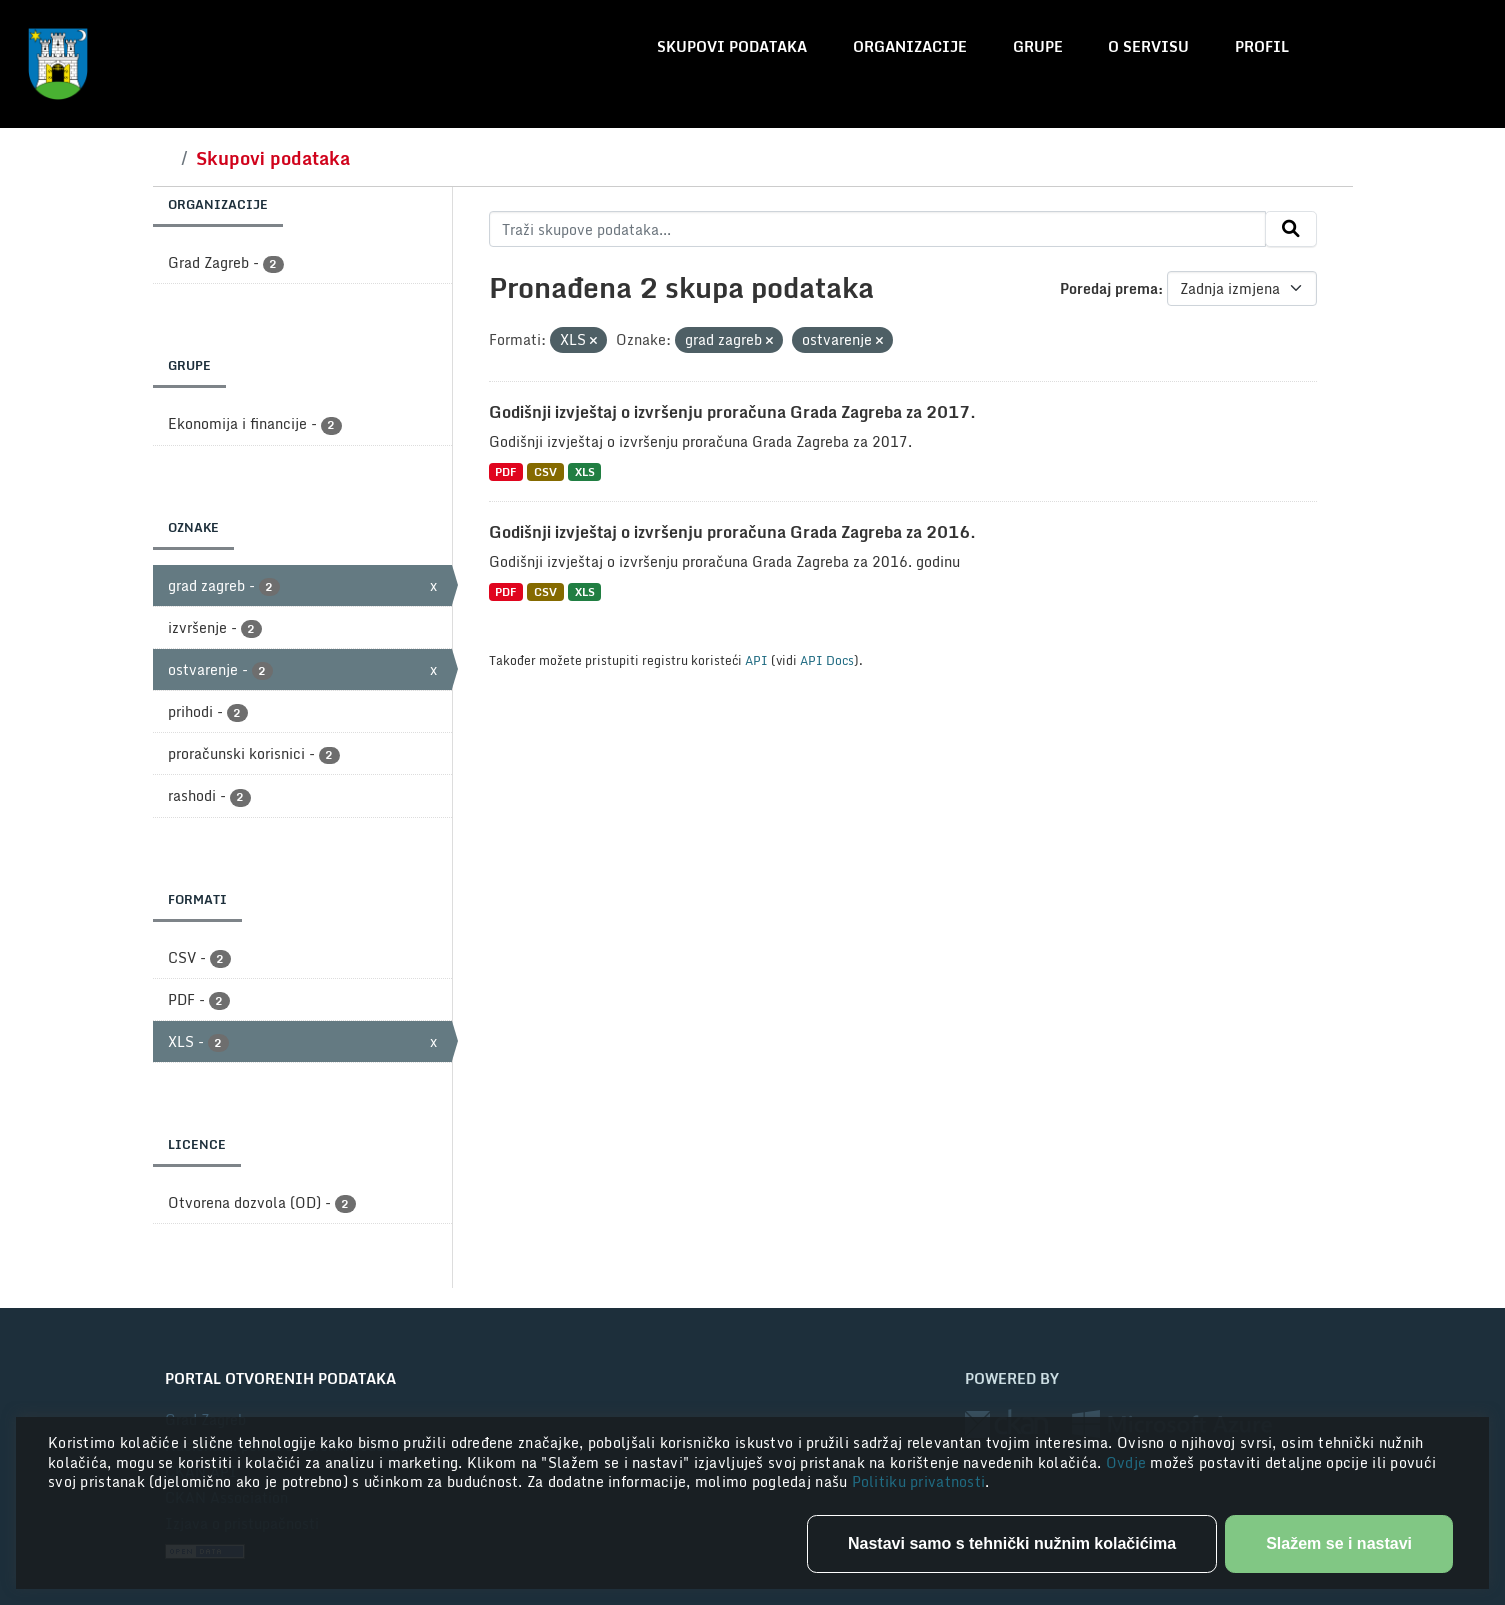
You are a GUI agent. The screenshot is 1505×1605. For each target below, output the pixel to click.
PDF (505, 471)
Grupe (1038, 46)
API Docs (827, 660)
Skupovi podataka (732, 46)
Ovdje (1128, 1462)
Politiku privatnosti (919, 1481)
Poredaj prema (1109, 288)
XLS (585, 471)
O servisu (1148, 46)
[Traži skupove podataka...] (877, 229)
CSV (545, 471)
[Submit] (1291, 229)
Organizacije (910, 46)
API (756, 660)
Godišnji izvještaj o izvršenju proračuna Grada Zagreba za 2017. (732, 412)
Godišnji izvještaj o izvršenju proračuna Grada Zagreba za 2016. (732, 532)
